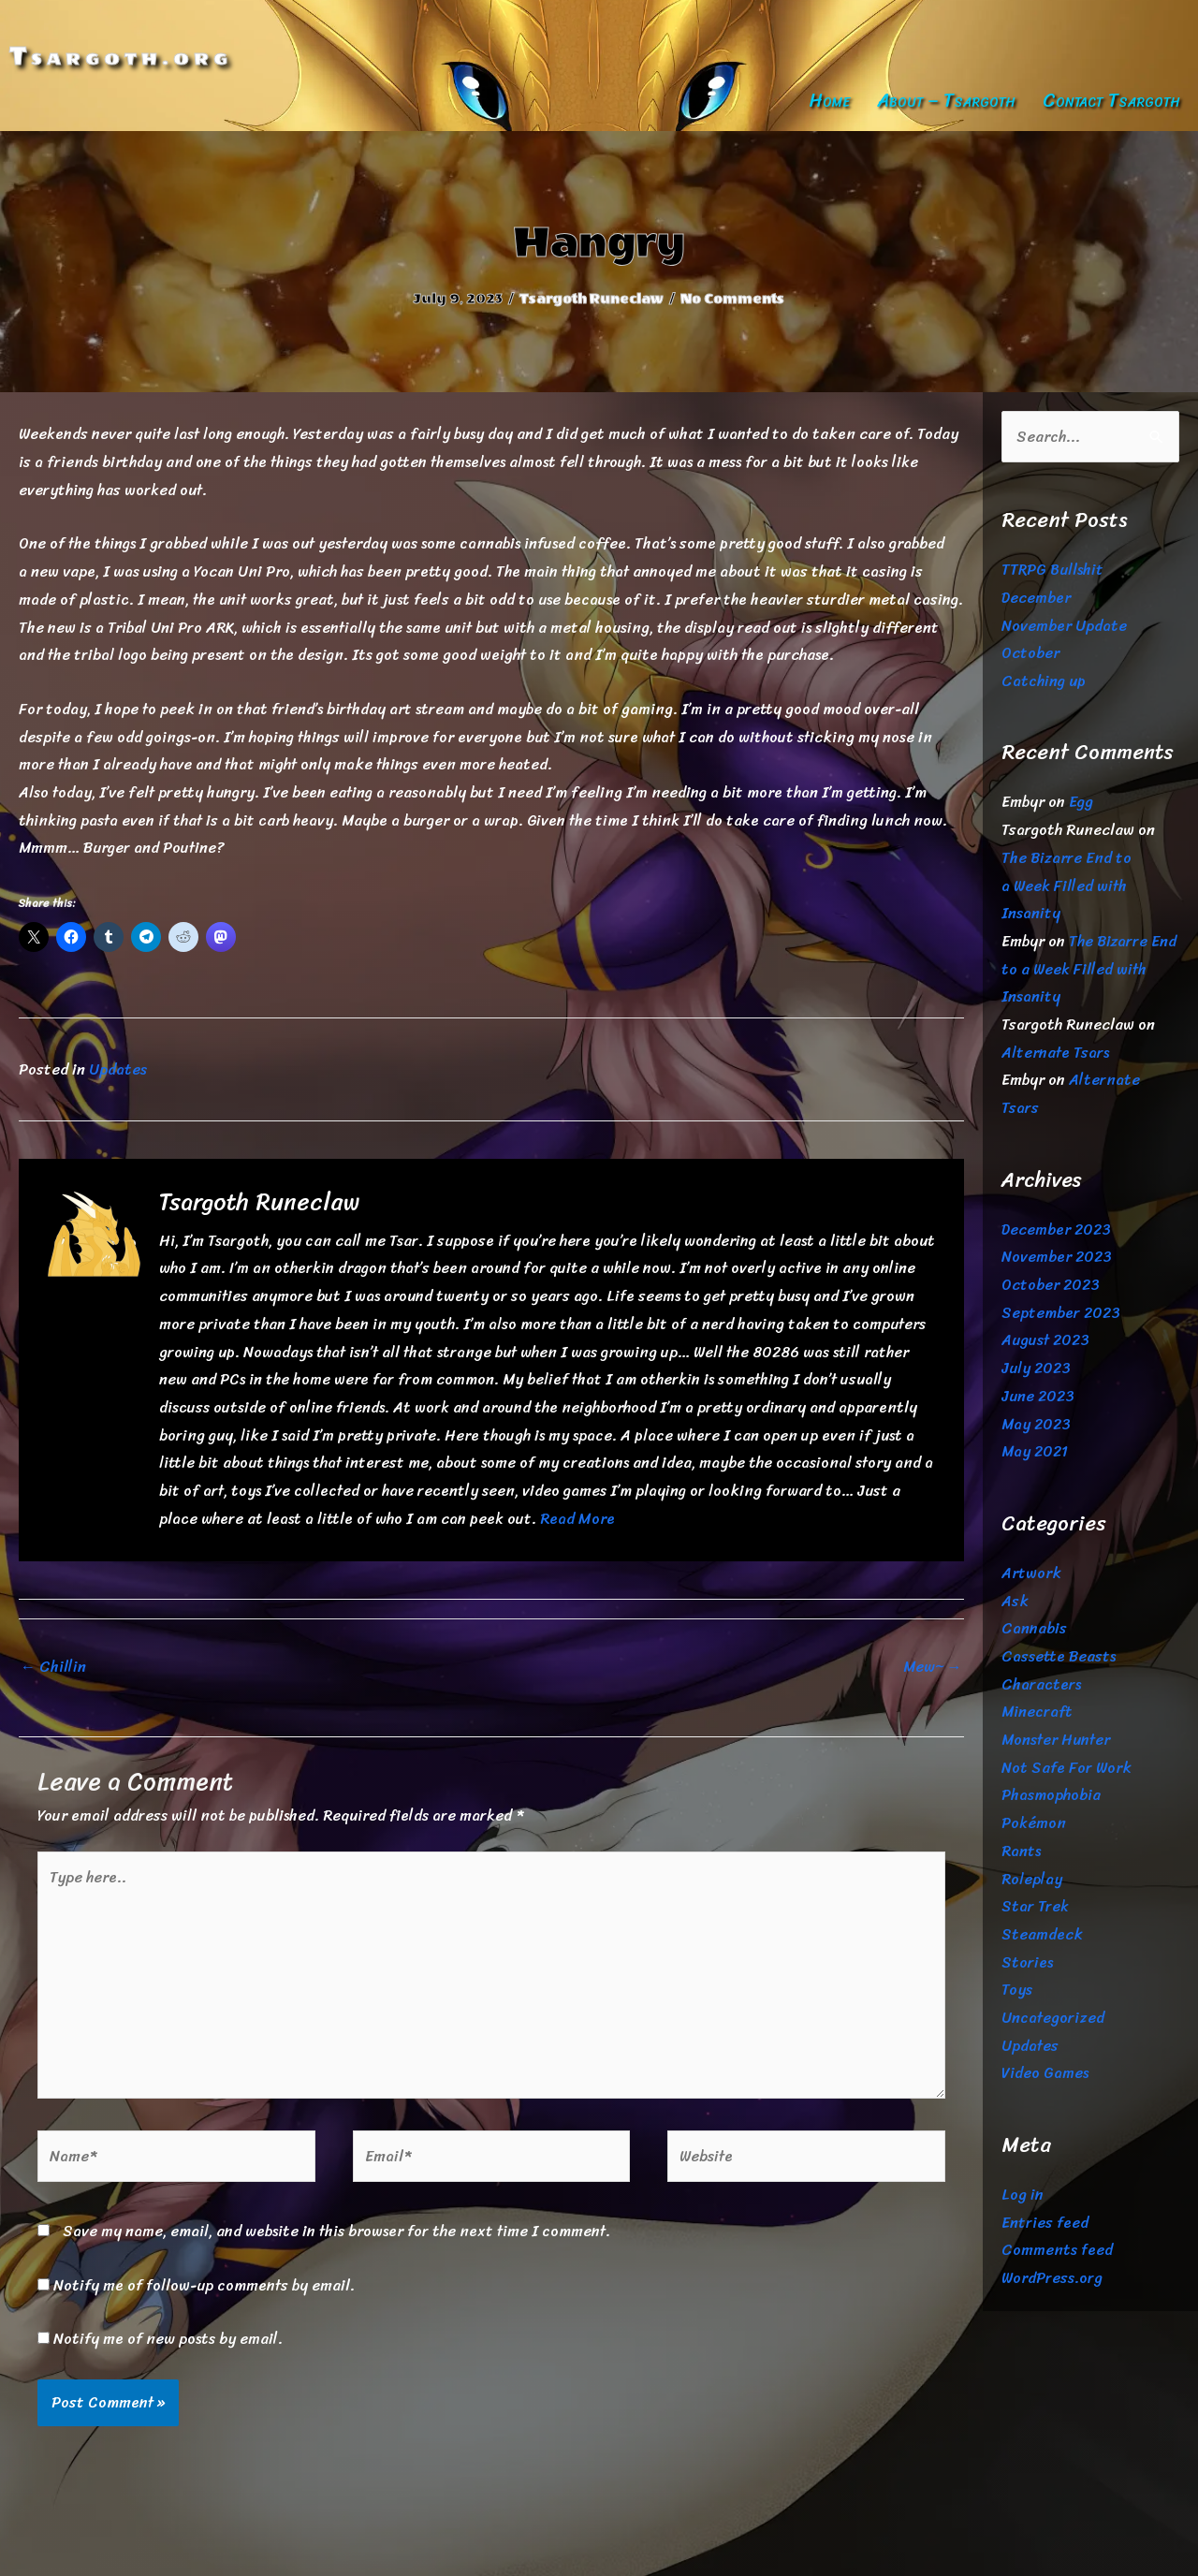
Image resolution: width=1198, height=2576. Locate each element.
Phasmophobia (1051, 1794)
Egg (1081, 801)
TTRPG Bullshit (1052, 569)
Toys (1016, 1989)
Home (829, 100)
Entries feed (1044, 2222)
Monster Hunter (1055, 1739)
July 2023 (1036, 1368)
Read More (577, 1518)
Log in (1022, 2194)
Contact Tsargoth (1111, 100)
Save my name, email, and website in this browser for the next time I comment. (336, 2231)
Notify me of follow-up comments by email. (204, 2285)
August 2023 (1045, 1340)
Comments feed (1057, 2249)
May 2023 (1036, 1424)
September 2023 (1060, 1312)
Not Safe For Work (1066, 1767)
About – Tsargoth (946, 100)
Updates (118, 1069)
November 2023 (1056, 1256)
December (1036, 597)
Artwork (1031, 1573)
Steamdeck (1042, 1934)
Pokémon (1033, 1823)
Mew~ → (932, 1666)
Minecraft (1037, 1711)
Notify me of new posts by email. (168, 2338)
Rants (1021, 1851)
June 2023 (1037, 1396)
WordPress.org (1052, 2277)
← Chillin (53, 1666)
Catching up (1043, 681)
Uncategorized (1052, 2017)
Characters (1041, 1684)
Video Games (1044, 2072)
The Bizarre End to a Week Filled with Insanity (1066, 885)
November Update (1064, 625)
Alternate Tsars (1055, 1052)
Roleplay (1031, 1879)
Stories (1027, 1962)
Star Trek (1035, 1906)
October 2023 (1050, 1284)
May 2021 (1034, 1451)
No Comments (732, 299)
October (1030, 652)
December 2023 (1056, 1229)
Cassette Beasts (1058, 1656)
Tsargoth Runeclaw (591, 299)
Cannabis (1034, 1628)
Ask (1015, 1601)
